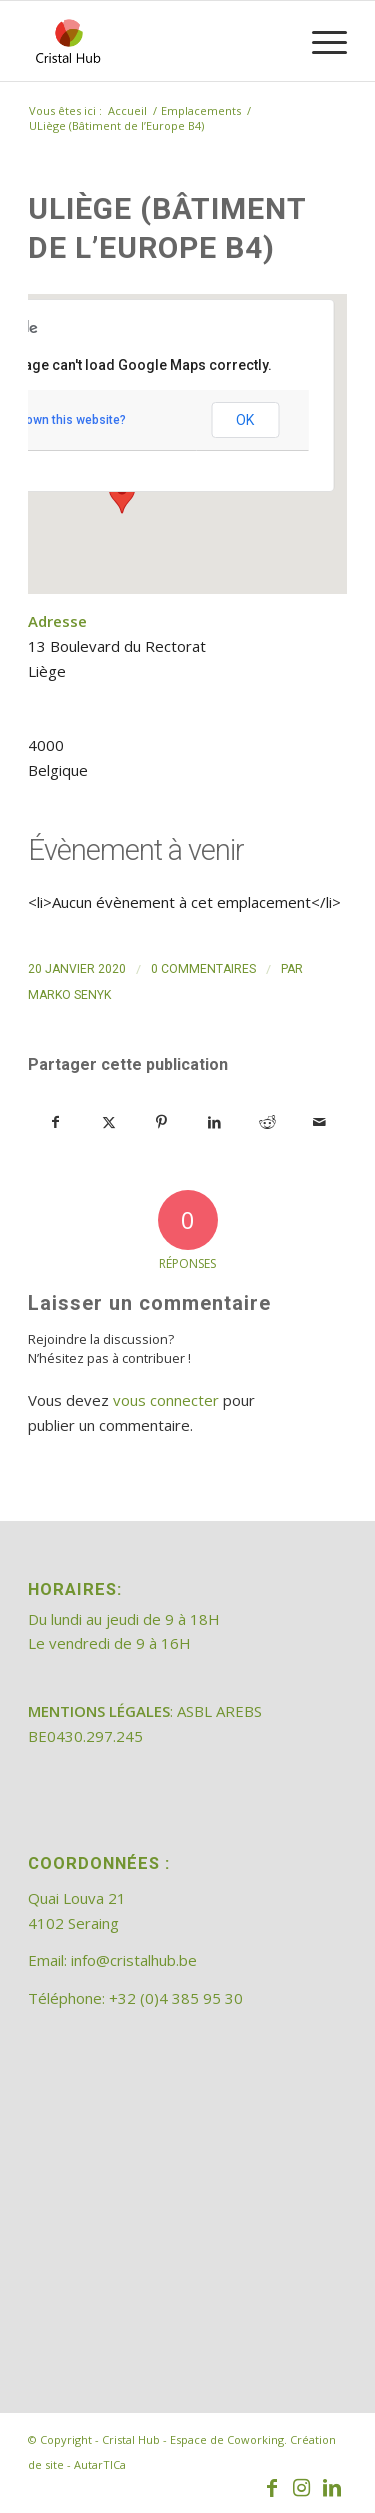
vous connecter (166, 1400)
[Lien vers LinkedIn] (332, 2488)
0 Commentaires (203, 969)
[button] (122, 495)
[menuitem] (319, 41)
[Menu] (319, 41)
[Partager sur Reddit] (267, 1122)
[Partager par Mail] (320, 1122)
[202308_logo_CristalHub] (155, 41)
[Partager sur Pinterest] (162, 1122)
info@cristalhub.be (134, 1960)
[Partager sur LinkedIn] (214, 1122)
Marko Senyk (69, 995)
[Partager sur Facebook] (55, 1122)
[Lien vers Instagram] (302, 2488)
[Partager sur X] (109, 1122)
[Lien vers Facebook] (272, 2488)
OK (245, 420)
